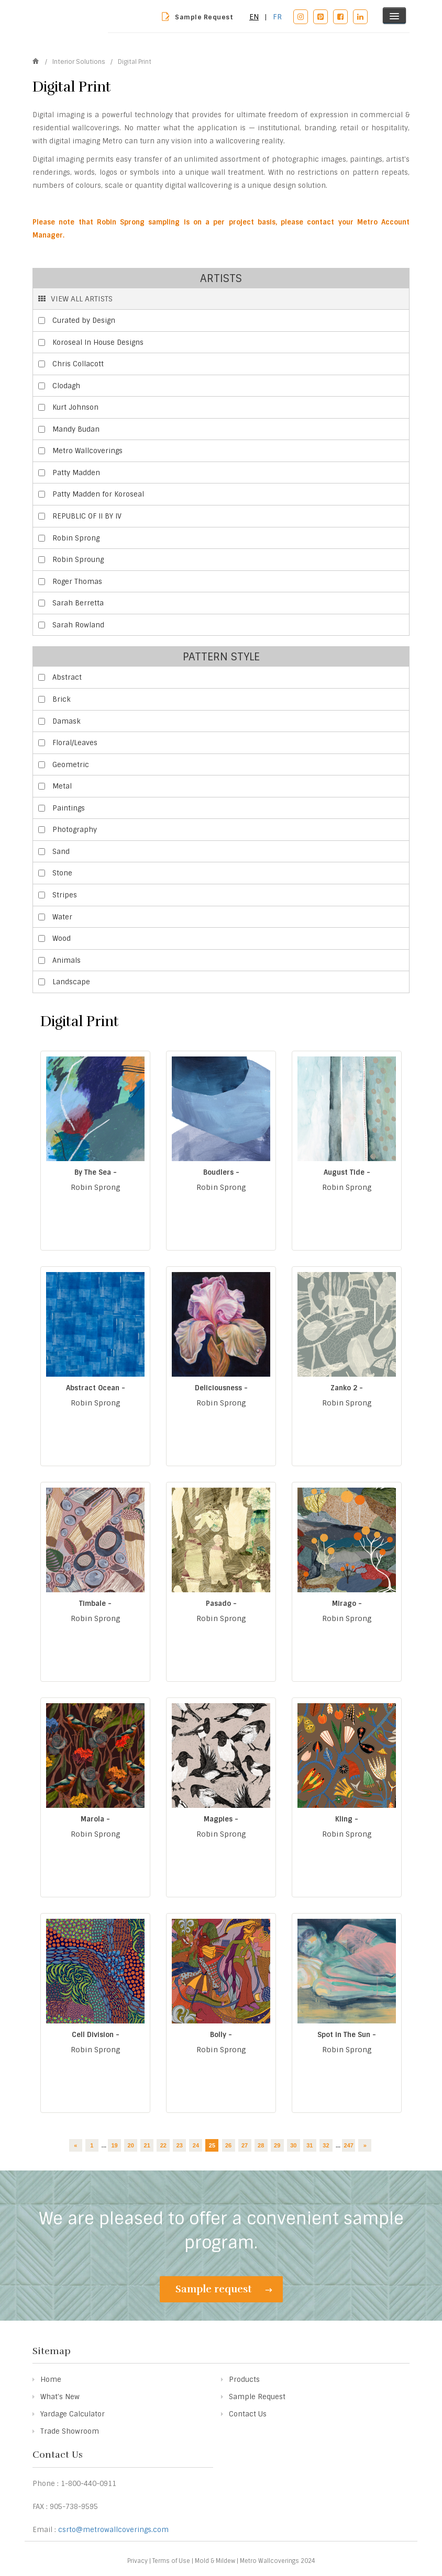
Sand (61, 851)
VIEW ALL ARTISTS (75, 298)
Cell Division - (95, 2034)
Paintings (68, 808)
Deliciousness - (221, 1387)
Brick (61, 699)
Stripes (64, 895)
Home (50, 2379)
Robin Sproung (78, 559)
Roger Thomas (77, 581)
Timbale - (95, 1603)
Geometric (70, 764)
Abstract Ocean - (95, 1387)
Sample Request (204, 17)
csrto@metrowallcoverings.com (113, 2529)
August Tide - (347, 1172)
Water (62, 917)
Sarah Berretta (78, 603)
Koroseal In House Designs (97, 342)
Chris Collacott (78, 363)
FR (277, 16)
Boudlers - (221, 1172)
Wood (61, 938)
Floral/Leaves (74, 742)
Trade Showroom (69, 2431)
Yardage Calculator (72, 2414)
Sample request (223, 2289)
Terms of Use (171, 2560)
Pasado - (221, 1603)
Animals (66, 960)
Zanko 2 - (346, 1387)
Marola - (95, 1819)
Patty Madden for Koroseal (98, 494)
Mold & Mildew (215, 2560)
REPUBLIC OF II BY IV (86, 516)
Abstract (67, 677)
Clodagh (66, 385)
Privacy (137, 2560)
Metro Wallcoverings (87, 450)
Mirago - (347, 1603)
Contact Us (248, 2414)
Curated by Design (83, 320)
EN (254, 16)
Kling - (346, 1819)
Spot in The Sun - (346, 2034)
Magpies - (221, 1819)
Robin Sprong (76, 538)
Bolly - (221, 2034)
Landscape (71, 981)
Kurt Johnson (75, 407)
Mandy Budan (76, 429)
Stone (62, 873)
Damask (66, 721)
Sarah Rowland (78, 625)
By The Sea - (95, 1172)
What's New (60, 2396)
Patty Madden (76, 472)
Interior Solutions (79, 62)
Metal (62, 786)
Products (244, 2379)
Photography (74, 829)
